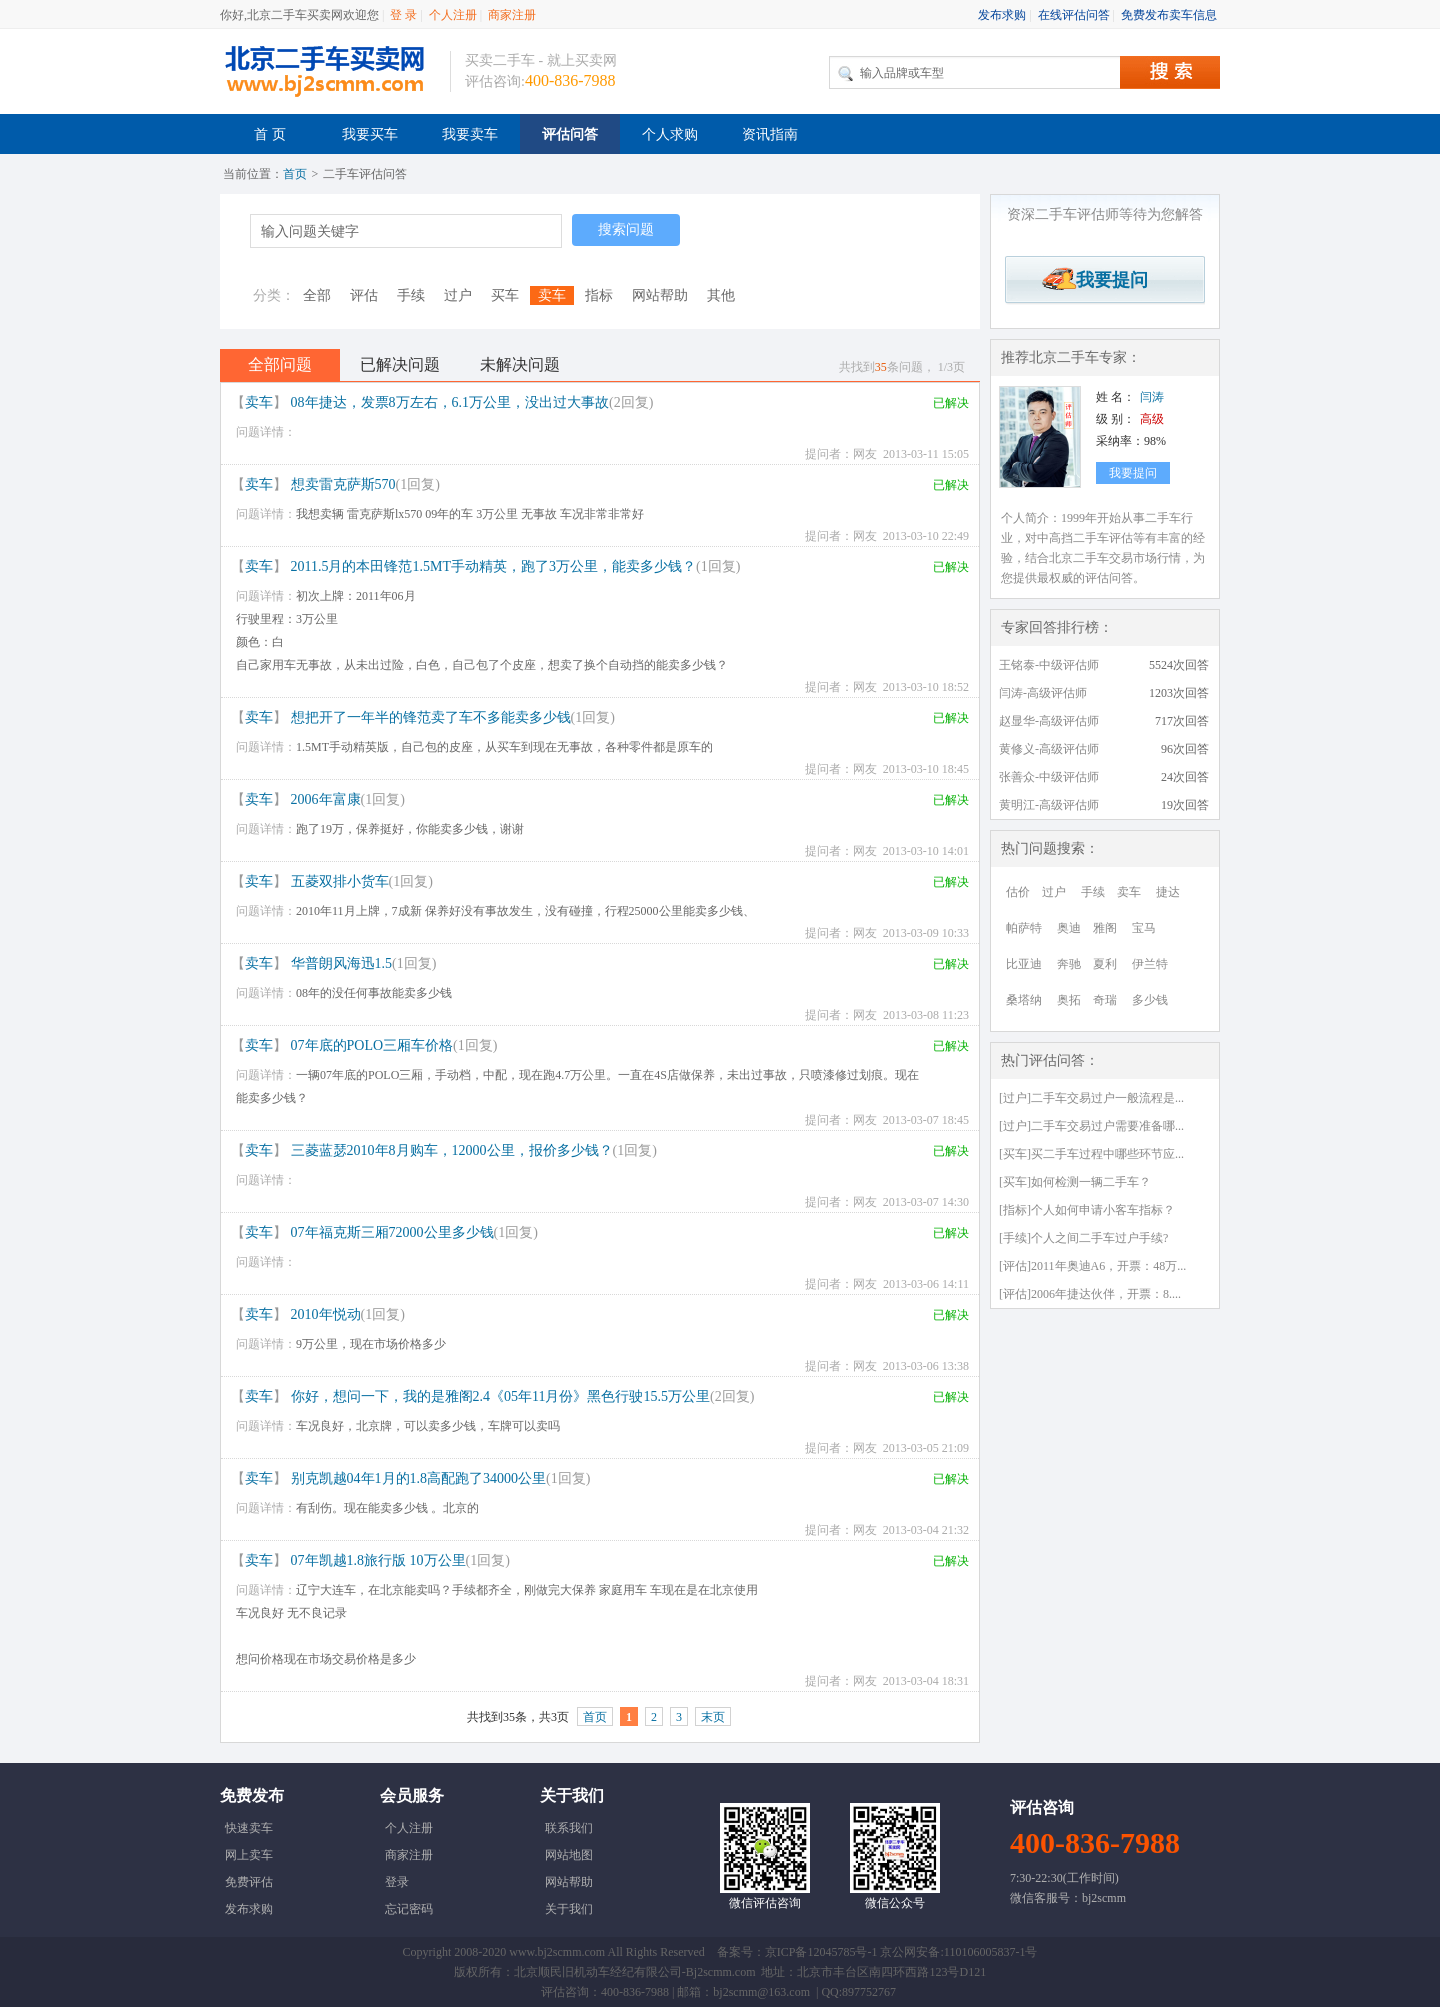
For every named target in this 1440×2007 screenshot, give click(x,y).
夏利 (1105, 964)
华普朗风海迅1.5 (342, 963)
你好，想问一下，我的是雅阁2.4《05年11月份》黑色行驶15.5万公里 (500, 1396)
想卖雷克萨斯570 (343, 484)
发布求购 (1002, 15)
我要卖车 (470, 134)
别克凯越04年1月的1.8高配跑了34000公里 (419, 1478)
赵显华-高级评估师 (1049, 721)
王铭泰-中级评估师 (1049, 665)
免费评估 (249, 1882)
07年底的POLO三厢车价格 (372, 1045)
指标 (599, 295)
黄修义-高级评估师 (1049, 749)
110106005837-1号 (991, 1952)
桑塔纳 (1024, 1000)
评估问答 (570, 134)
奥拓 (1069, 1000)
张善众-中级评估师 (1049, 777)
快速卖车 (249, 1828)
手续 (411, 295)
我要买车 (370, 134)
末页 (713, 1717)
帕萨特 (1024, 928)
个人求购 (670, 134)
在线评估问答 (1074, 15)
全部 (317, 295)
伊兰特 (1150, 964)
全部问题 (280, 364)
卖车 (552, 295)
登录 (397, 1882)
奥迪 (1069, 928)
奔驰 (1069, 964)
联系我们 (569, 1828)
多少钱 (1150, 1000)
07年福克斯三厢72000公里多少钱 (392, 1232)
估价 (1018, 892)
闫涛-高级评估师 (1043, 693)
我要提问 (1105, 280)
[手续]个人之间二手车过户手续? (1083, 1238)
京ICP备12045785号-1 (821, 1952)
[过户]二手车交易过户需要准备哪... (1091, 1126)
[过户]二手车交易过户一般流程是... (1091, 1098)
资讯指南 (770, 134)
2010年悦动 (326, 1314)
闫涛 (1152, 397)
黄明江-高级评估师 (1049, 805)
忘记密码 (409, 1909)
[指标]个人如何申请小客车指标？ (1087, 1210)
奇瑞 (1105, 1000)
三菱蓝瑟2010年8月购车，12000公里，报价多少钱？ (452, 1150)
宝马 (1144, 928)
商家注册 (512, 15)
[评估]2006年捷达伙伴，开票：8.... (1090, 1294)
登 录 (403, 15)
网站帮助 (660, 295)
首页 (295, 174)
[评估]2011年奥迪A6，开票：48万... (1092, 1266)
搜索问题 (626, 229)
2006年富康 (326, 799)
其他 (721, 295)
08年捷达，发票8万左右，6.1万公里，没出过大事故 (450, 402)
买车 (505, 295)
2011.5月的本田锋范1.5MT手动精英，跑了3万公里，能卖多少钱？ (493, 566)
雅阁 (1105, 928)
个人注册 (453, 15)
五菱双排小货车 (340, 881)
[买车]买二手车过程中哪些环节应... (1091, 1154)
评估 (364, 295)
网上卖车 (249, 1855)
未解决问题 (520, 364)
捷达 (1168, 892)
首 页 (270, 134)
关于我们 (569, 1909)
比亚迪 (1024, 964)
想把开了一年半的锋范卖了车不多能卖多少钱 (431, 717)
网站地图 (569, 1855)
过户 (458, 295)
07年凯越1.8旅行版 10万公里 (378, 1560)
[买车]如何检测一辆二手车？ (1075, 1182)
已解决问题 (400, 364)
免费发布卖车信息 (1169, 15)
